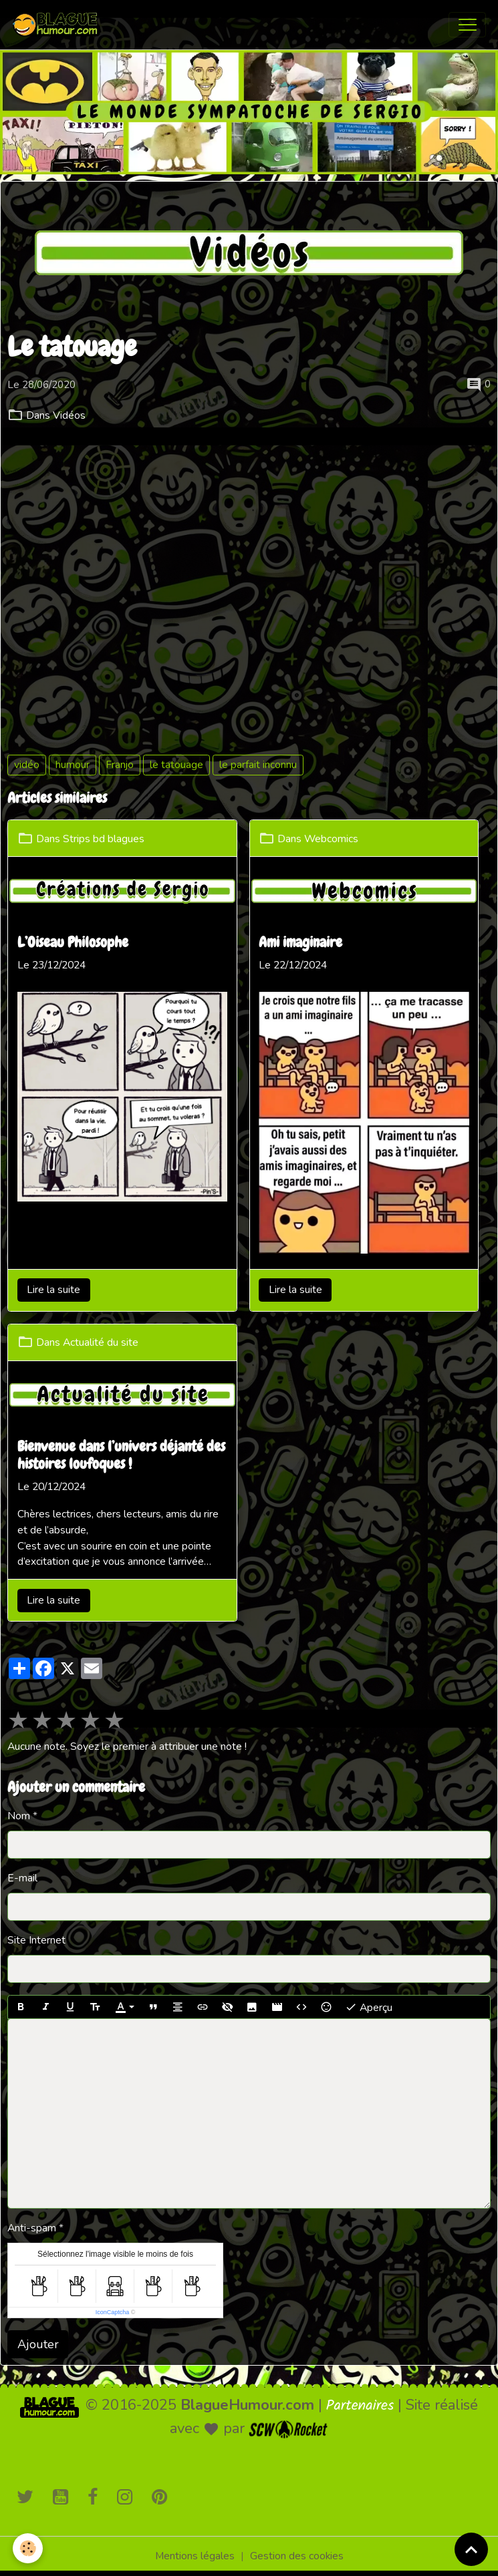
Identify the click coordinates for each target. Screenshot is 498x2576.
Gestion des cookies (297, 2556)
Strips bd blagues (103, 839)
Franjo (120, 764)
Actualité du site (100, 1342)
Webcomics (331, 839)
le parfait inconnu (258, 764)
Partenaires (360, 2406)
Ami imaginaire (300, 943)
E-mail (22, 1878)
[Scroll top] (471, 2549)
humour (72, 764)
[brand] (59, 24)
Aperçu (368, 2007)
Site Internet (36, 1940)
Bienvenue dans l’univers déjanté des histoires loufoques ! (121, 1456)
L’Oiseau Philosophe (72, 943)
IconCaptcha (113, 2312)
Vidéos (69, 415)
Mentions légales (195, 2556)
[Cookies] (28, 2548)
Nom (18, 1816)
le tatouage (176, 764)
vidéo (26, 764)
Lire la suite (53, 1289)
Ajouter (38, 2344)
